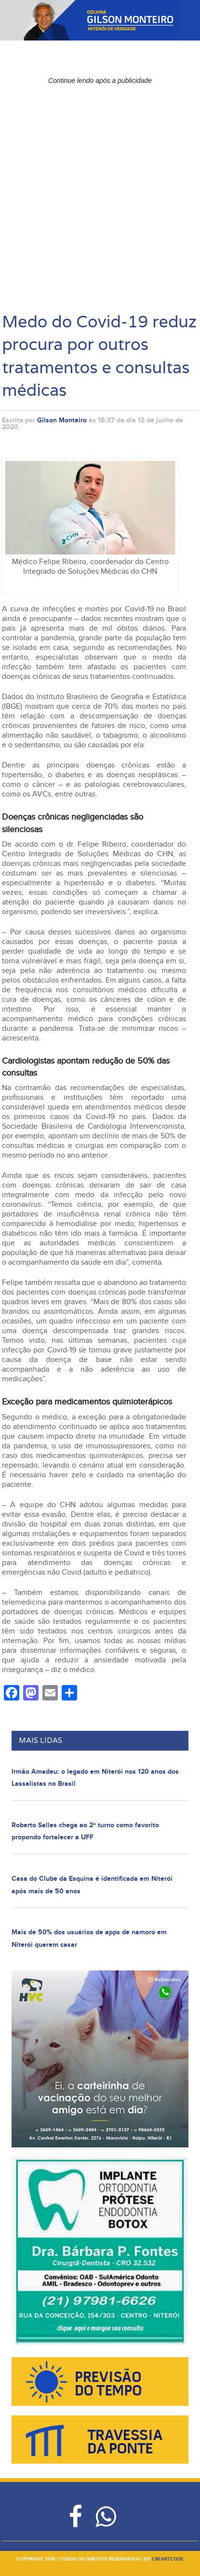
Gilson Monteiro (62, 420)
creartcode (168, 2559)
